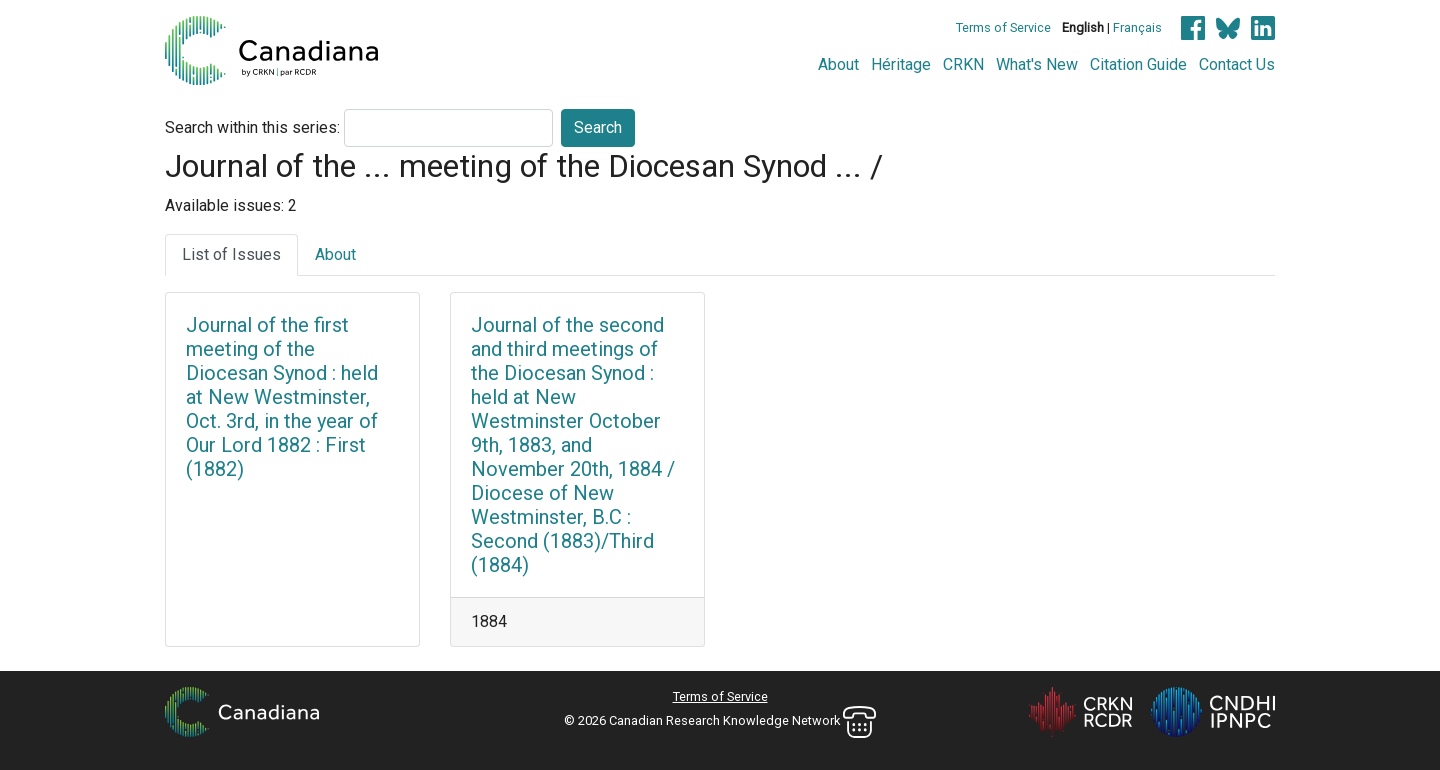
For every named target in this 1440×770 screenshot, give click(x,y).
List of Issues (231, 254)
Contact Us (1237, 64)
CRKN (963, 64)
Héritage (901, 64)
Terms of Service (1003, 27)
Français (1137, 27)
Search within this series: (252, 127)
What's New (1037, 64)
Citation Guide (1138, 64)
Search (598, 127)
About (838, 64)
